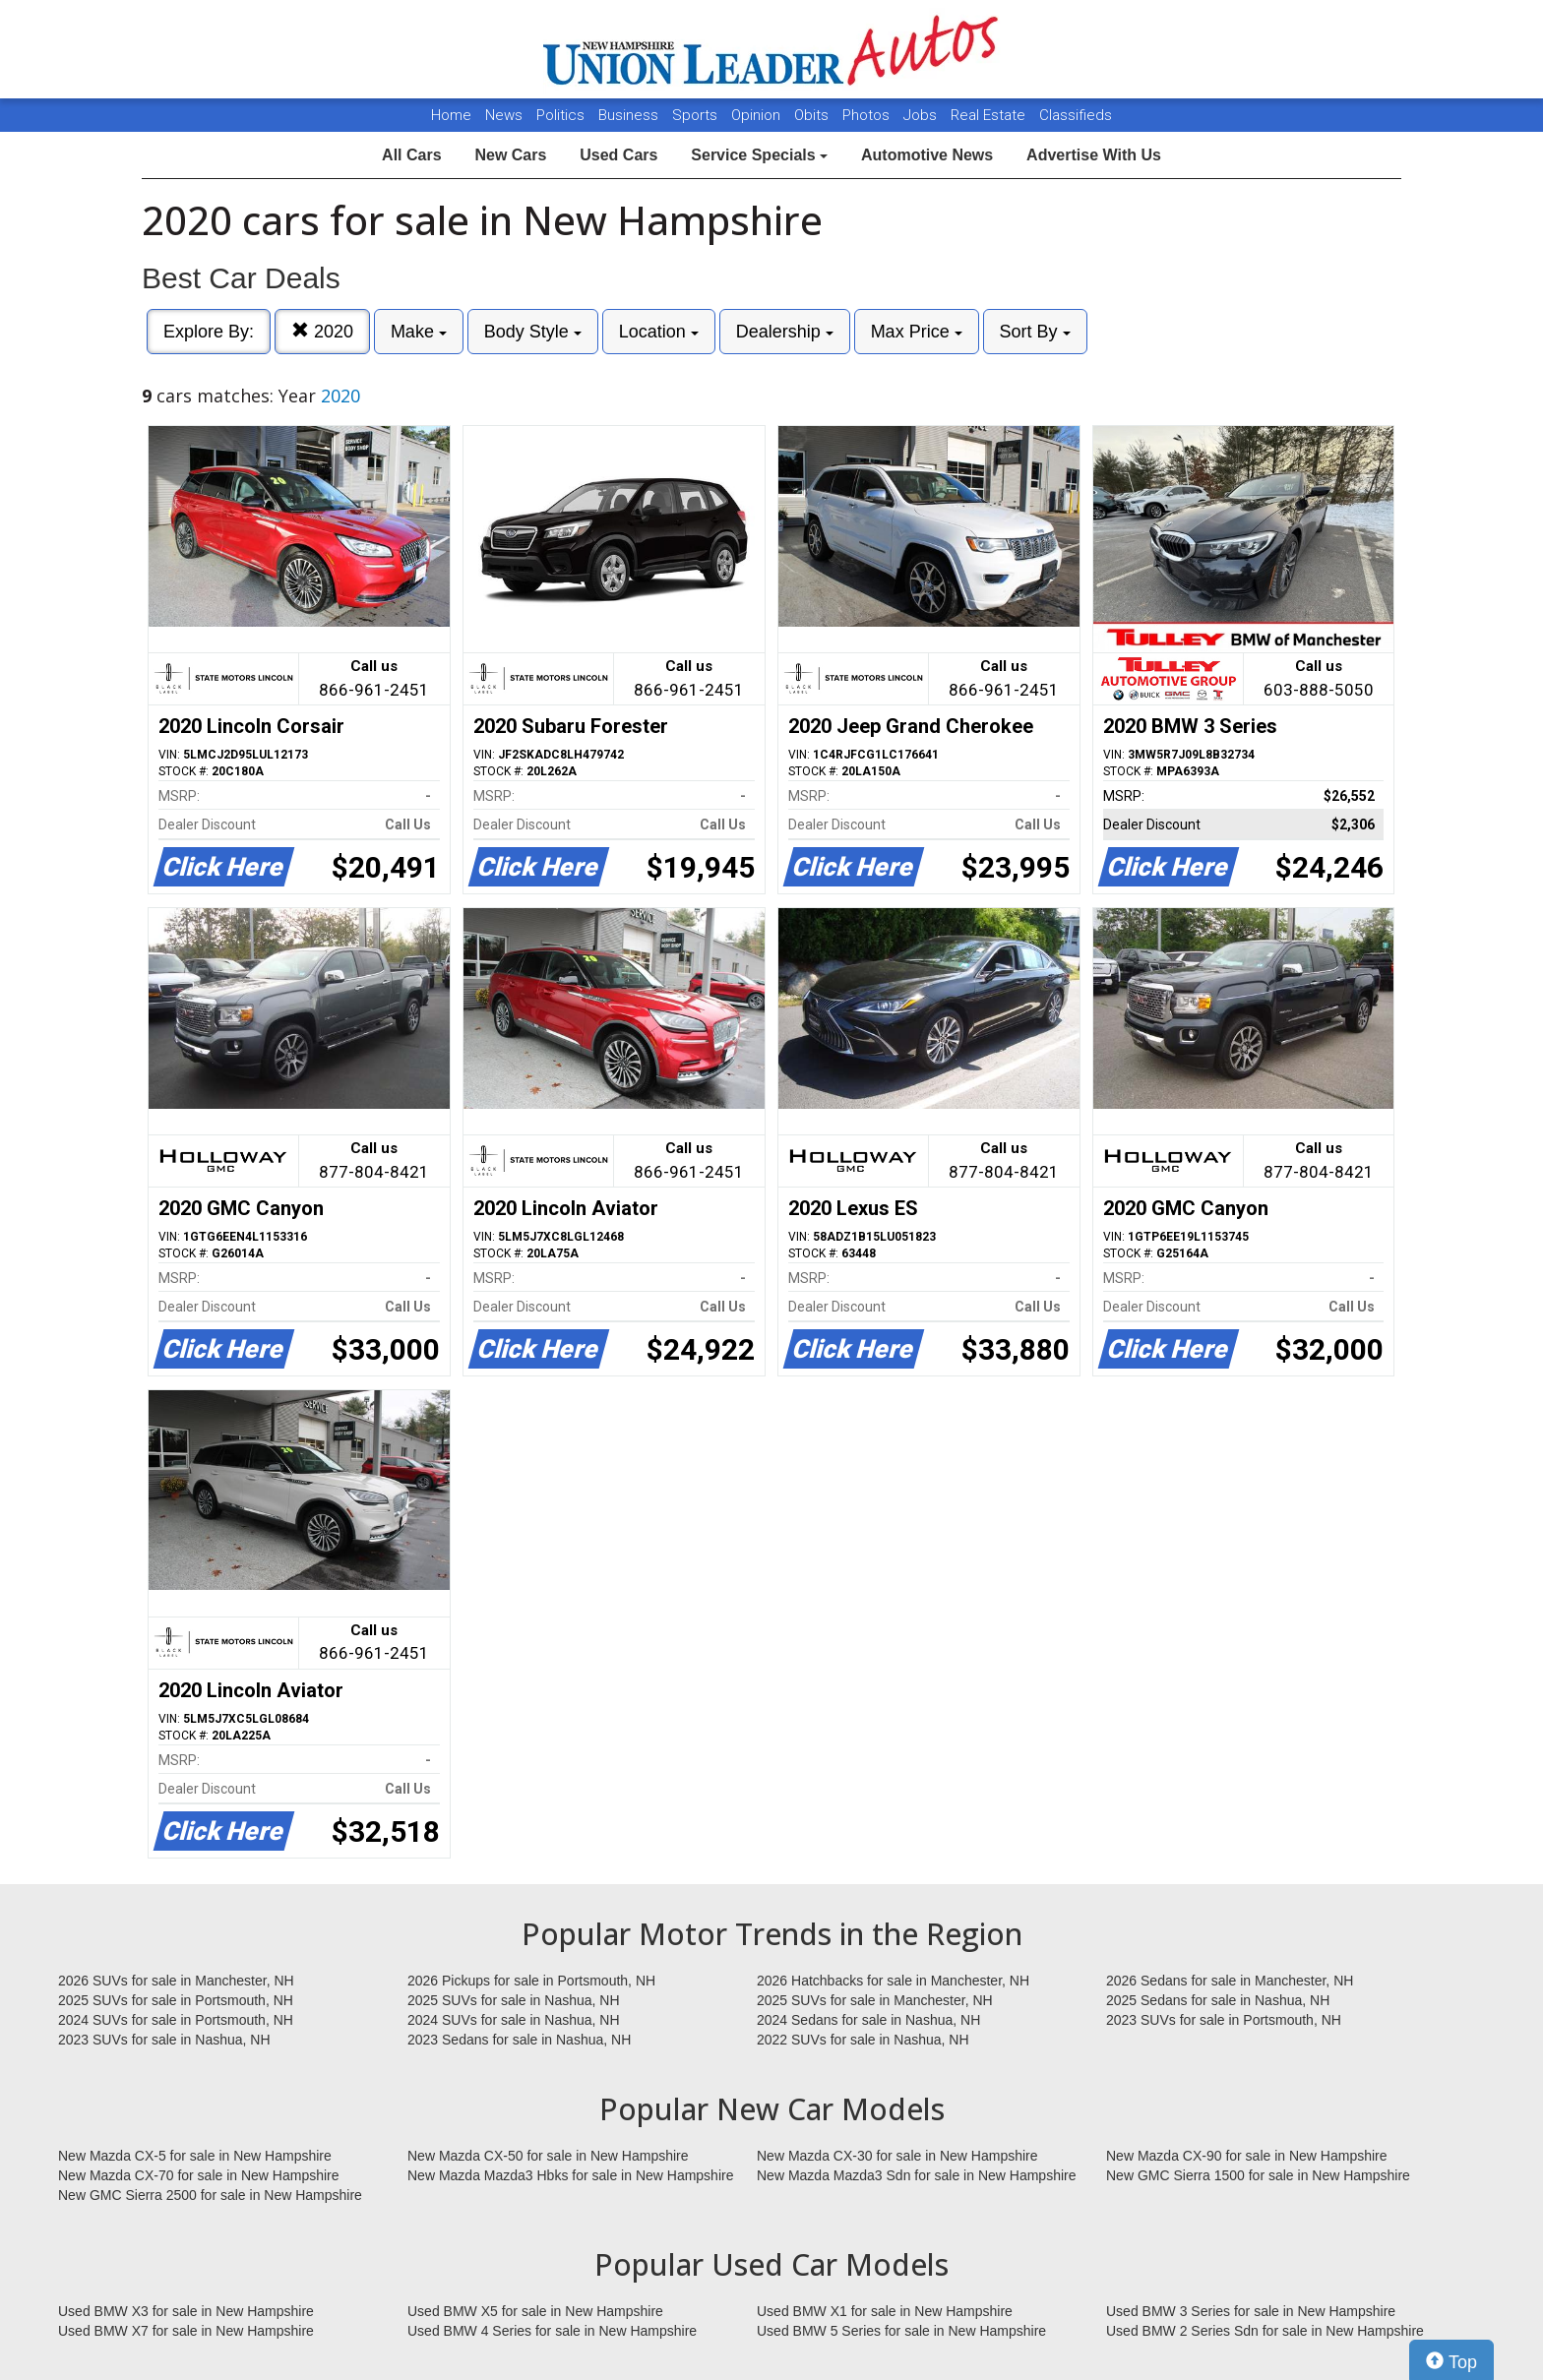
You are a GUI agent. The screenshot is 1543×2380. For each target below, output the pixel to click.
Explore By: (208, 331)
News (504, 115)
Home (451, 115)
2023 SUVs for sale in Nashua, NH (164, 2039)
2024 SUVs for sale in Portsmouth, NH (175, 2020)
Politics (560, 115)
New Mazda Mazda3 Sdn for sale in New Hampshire (916, 2175)
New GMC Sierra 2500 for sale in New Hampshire (210, 2195)
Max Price (916, 331)
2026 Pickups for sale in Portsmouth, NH (531, 1980)
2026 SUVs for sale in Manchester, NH (176, 1980)
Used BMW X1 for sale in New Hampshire (885, 2311)
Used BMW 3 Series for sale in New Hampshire (1250, 2311)
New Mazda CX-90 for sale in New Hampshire (1247, 2156)
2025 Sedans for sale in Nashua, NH (1217, 2000)
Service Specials (759, 155)
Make (419, 331)
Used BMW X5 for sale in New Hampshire (535, 2311)
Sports (696, 115)
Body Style (533, 331)
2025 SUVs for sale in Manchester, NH (875, 2000)
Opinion (757, 115)
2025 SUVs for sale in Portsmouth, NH (175, 2000)
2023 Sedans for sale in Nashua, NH (519, 2039)
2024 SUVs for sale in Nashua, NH (513, 2020)
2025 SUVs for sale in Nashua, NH (513, 2000)
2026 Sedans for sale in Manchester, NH (1229, 1980)
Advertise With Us (1093, 155)
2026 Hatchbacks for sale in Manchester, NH (893, 1980)
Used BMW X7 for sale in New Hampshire (186, 2331)
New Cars (510, 155)
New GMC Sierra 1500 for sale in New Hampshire (1258, 2175)
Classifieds (1075, 115)
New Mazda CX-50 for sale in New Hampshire (548, 2156)
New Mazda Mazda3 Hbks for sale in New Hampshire (570, 2175)
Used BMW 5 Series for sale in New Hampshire (901, 2331)
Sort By (1035, 331)
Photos (868, 115)
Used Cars (618, 155)
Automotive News (927, 155)
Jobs (922, 115)
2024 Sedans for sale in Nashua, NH (868, 2020)
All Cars (411, 155)
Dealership (784, 331)
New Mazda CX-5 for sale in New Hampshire (195, 2156)
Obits (813, 115)
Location (659, 331)
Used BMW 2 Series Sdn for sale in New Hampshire (1265, 2331)
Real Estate (990, 115)
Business (630, 115)
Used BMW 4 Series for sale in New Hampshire (552, 2331)
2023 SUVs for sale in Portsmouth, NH (1223, 2020)
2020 (322, 331)
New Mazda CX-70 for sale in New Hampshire (198, 2175)
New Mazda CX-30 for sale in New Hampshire (897, 2156)
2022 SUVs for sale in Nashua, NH (863, 2039)
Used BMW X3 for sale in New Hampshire (186, 2311)
